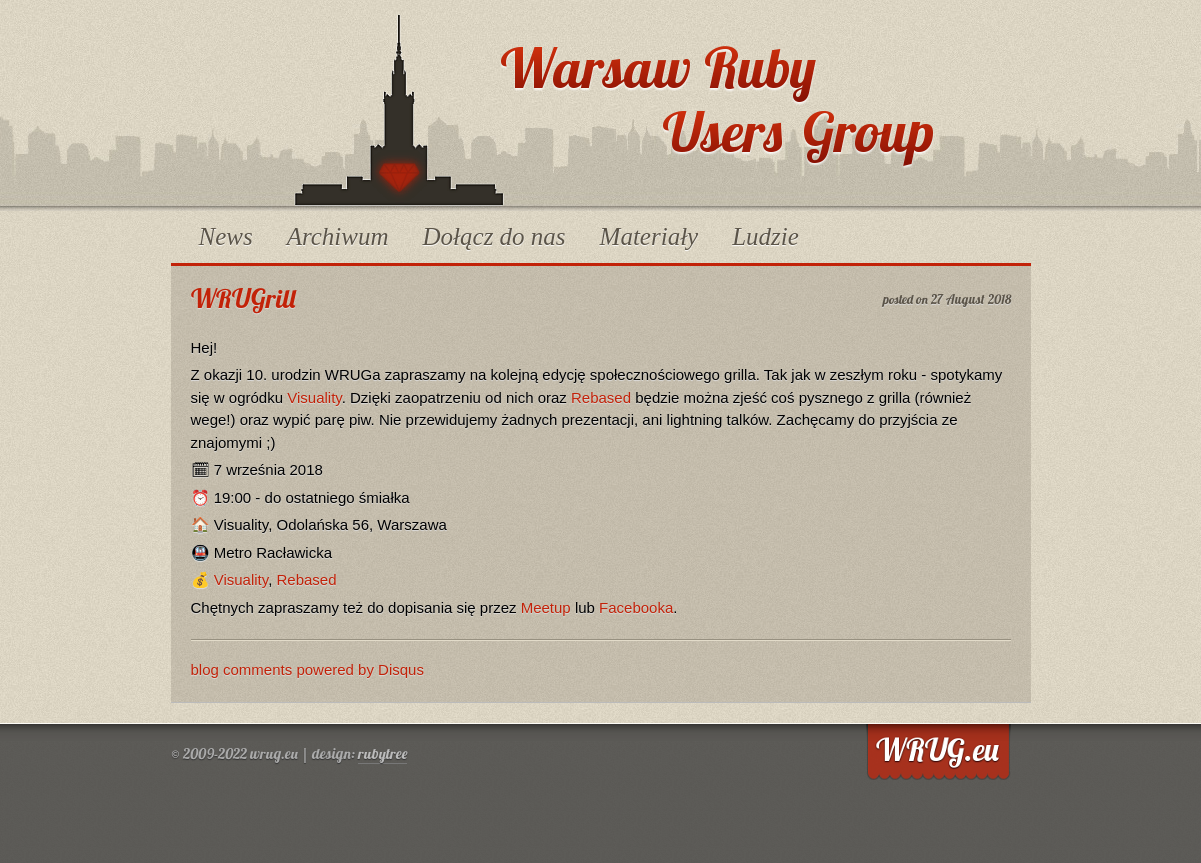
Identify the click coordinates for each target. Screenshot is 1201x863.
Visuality (314, 397)
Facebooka (636, 607)
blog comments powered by (307, 669)
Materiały (649, 236)
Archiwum (338, 236)
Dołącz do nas (494, 236)
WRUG (399, 110)
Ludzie (765, 236)
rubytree (382, 753)
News (226, 236)
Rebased (601, 397)
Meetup (546, 607)
